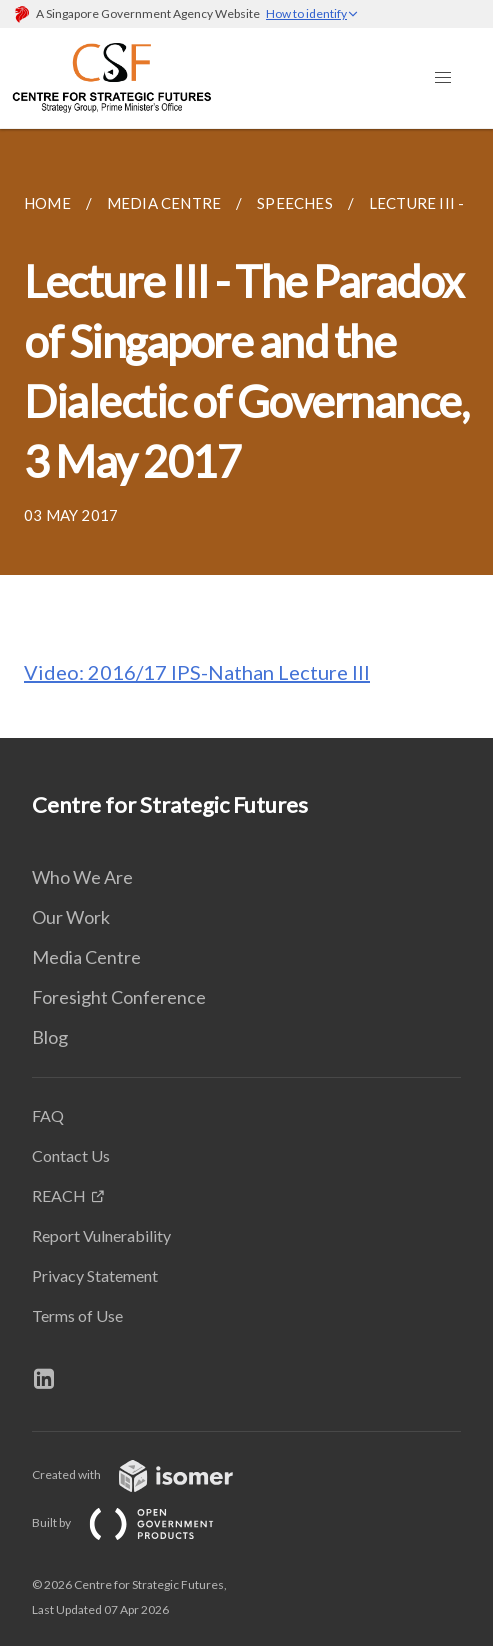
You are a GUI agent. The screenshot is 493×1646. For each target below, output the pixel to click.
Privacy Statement (95, 1275)
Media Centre (86, 957)
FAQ (48, 1115)
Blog (50, 1037)
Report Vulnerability (101, 1235)
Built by (139, 1522)
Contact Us (71, 1155)
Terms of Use (77, 1315)
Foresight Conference (119, 997)
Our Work (71, 917)
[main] (246, 433)
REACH (59, 1195)
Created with (148, 1474)
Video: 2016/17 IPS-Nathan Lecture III (197, 672)
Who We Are (82, 877)
